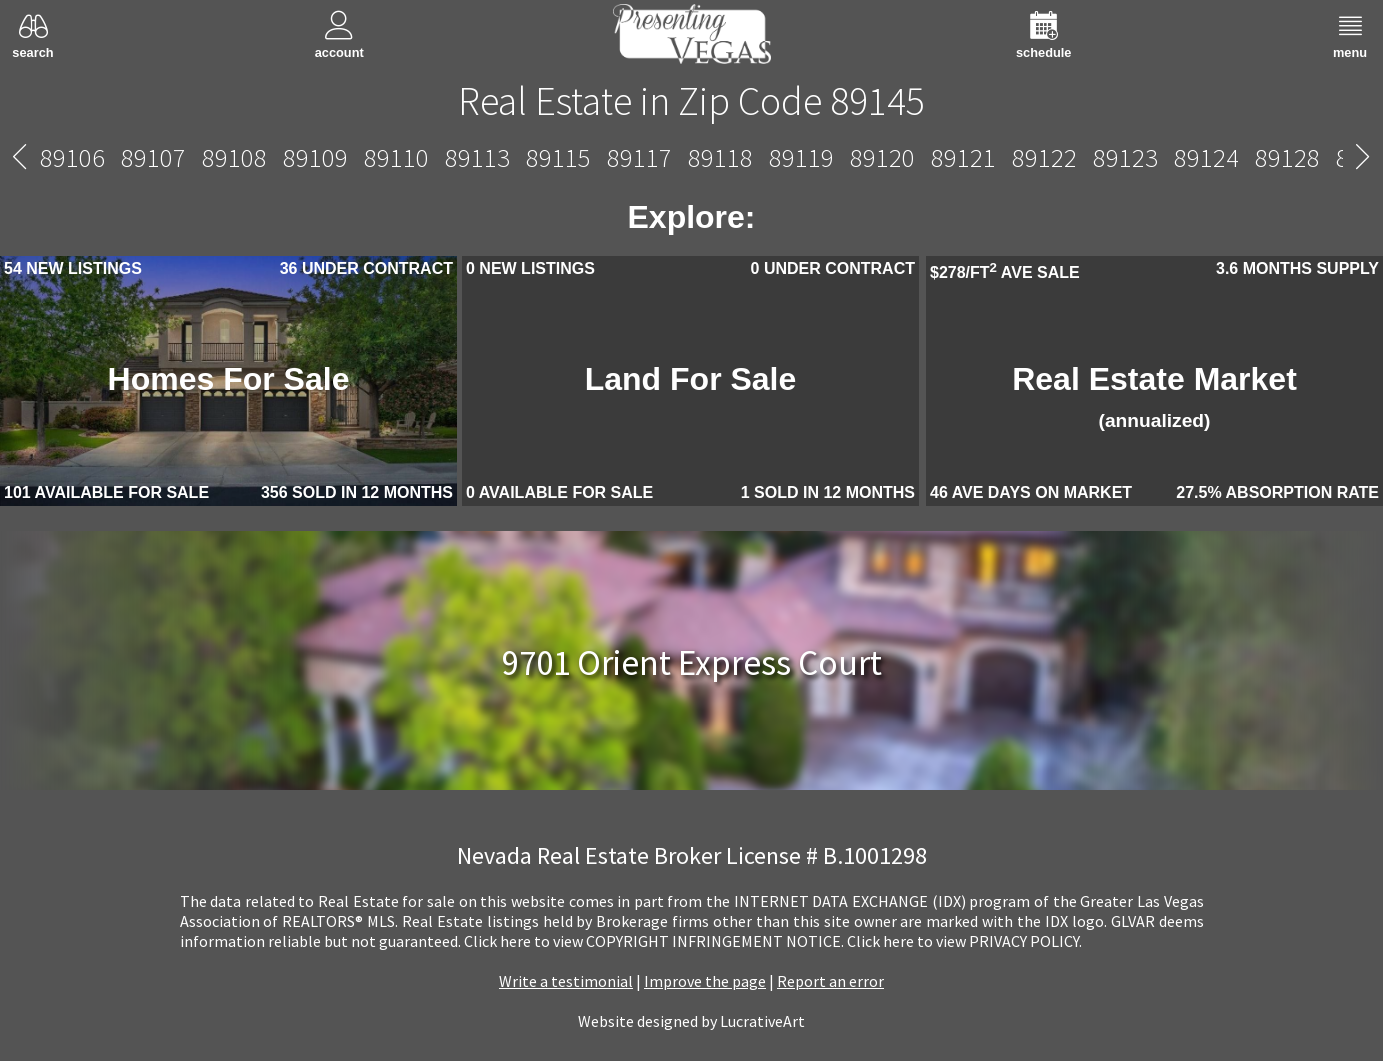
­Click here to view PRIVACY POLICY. (964, 941)
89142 (444, 157)
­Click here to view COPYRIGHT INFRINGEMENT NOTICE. (654, 941)
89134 (39, 157)
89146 (777, 157)
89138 (201, 157)
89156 (1101, 157)
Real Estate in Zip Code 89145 (691, 101)
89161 (1263, 157)
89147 (858, 157)
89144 (606, 157)
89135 (120, 157)
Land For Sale (691, 379)
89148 (939, 157)
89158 (1182, 157)
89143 (525, 157)
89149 (1020, 157)
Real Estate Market (1154, 396)
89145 (692, 158)
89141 (363, 157)
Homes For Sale (229, 379)
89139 (282, 157)
